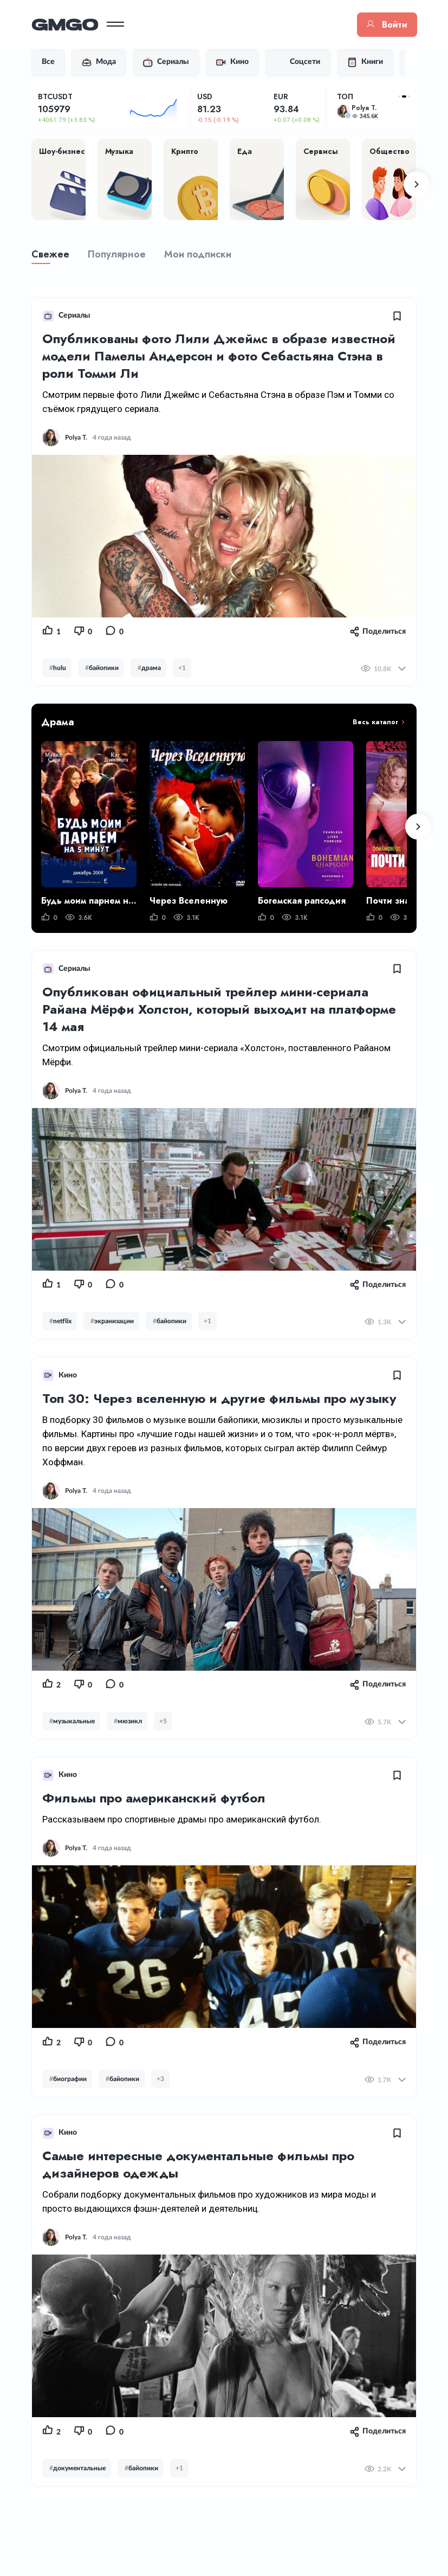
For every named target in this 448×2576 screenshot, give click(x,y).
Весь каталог (369, 723)
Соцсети (304, 62)
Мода (105, 62)
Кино (239, 62)
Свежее (57, 255)
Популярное (123, 255)
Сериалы (173, 62)
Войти (380, 24)
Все (54, 62)
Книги (371, 62)
